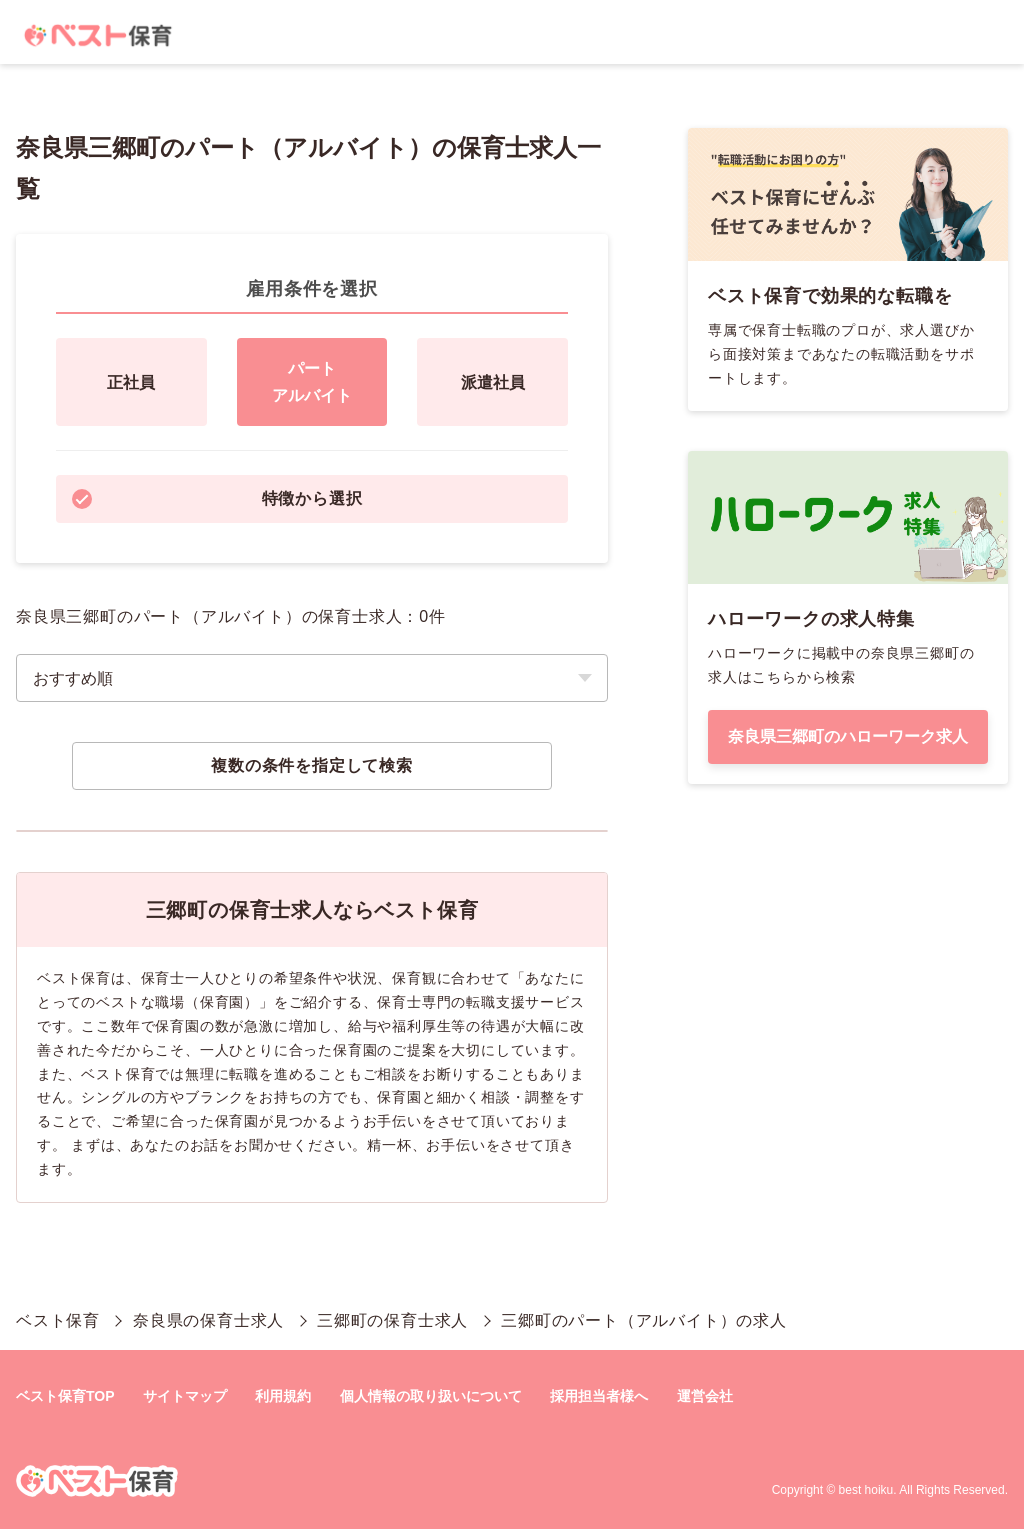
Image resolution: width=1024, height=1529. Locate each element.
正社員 (131, 382)
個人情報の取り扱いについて (431, 1396)
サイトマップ (185, 1396)
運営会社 (705, 1396)
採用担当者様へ (599, 1396)
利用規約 (283, 1396)
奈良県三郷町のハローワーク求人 (848, 736)
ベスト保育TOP (65, 1396)
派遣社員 (493, 382)
